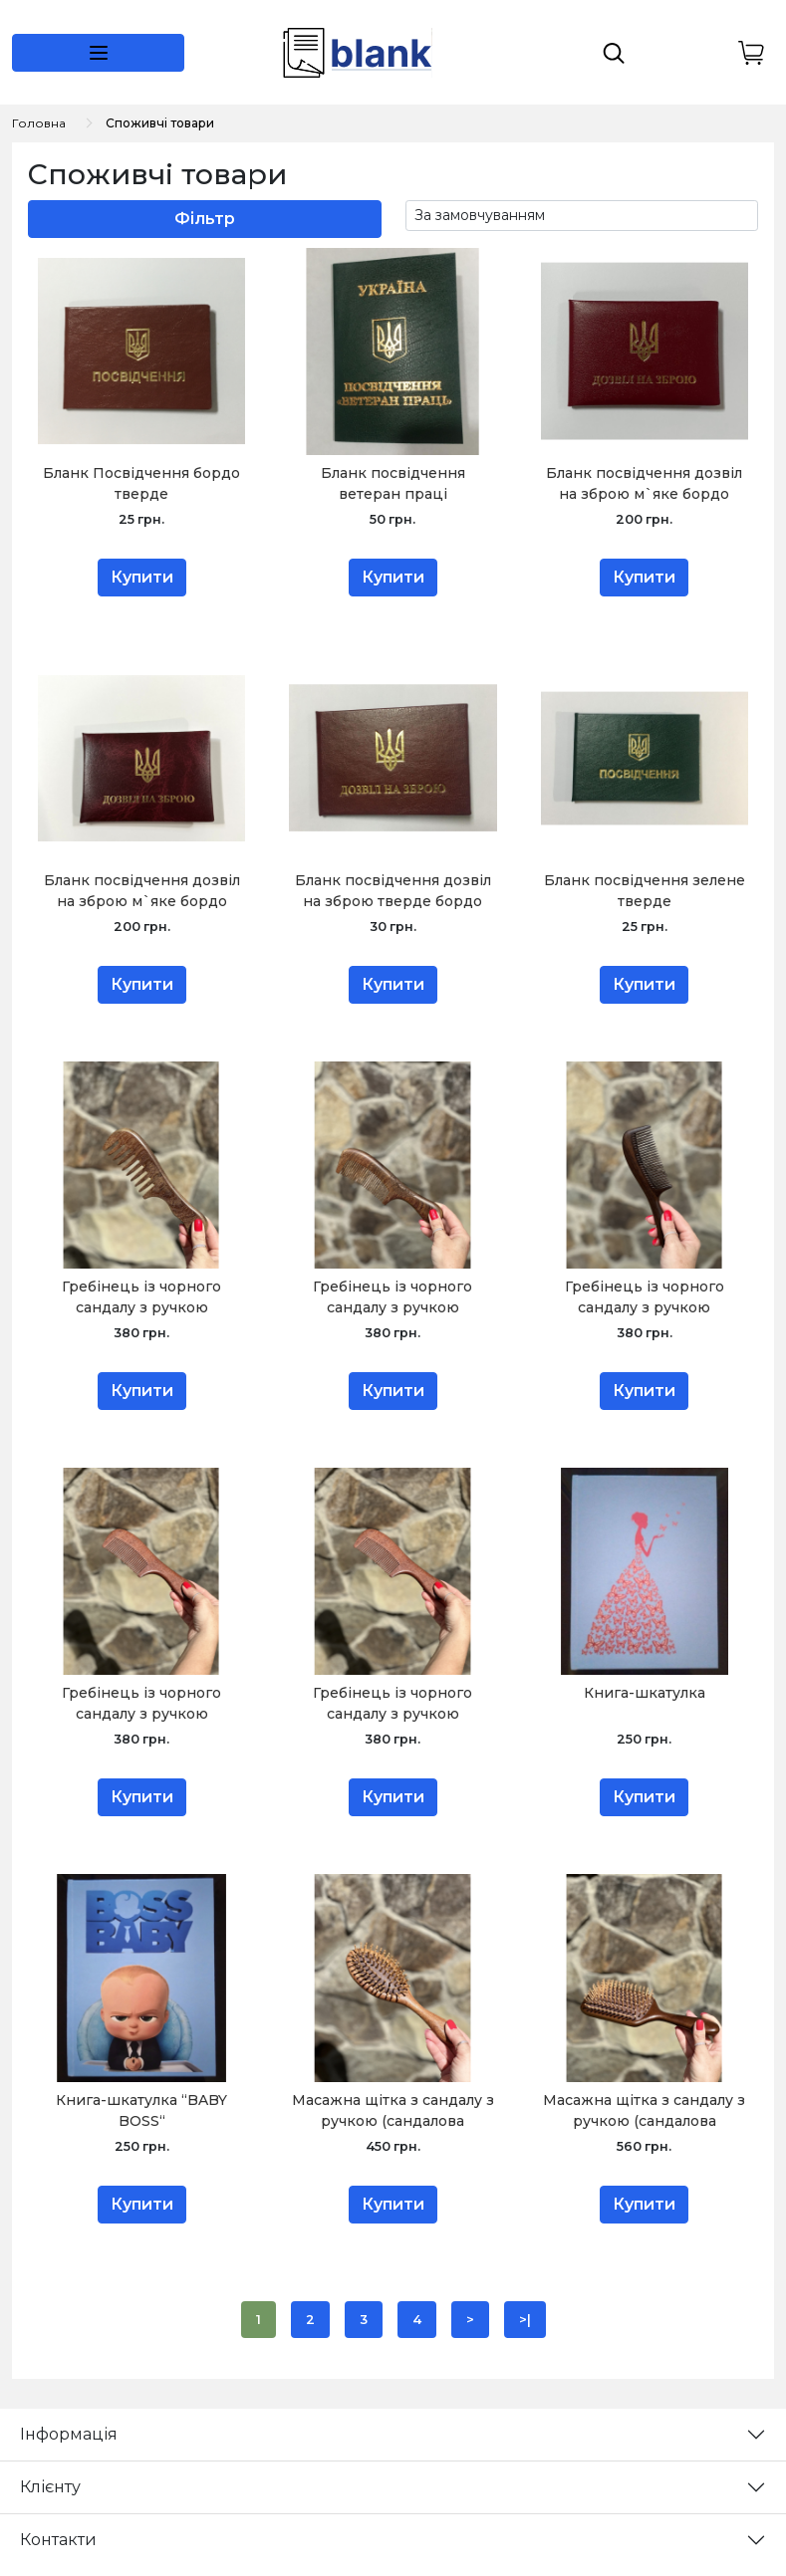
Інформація (69, 2434)
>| (525, 2319)
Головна (39, 123)
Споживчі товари (160, 123)
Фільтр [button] (204, 218)
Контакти (58, 2539)
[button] (98, 53)
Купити (142, 577)
